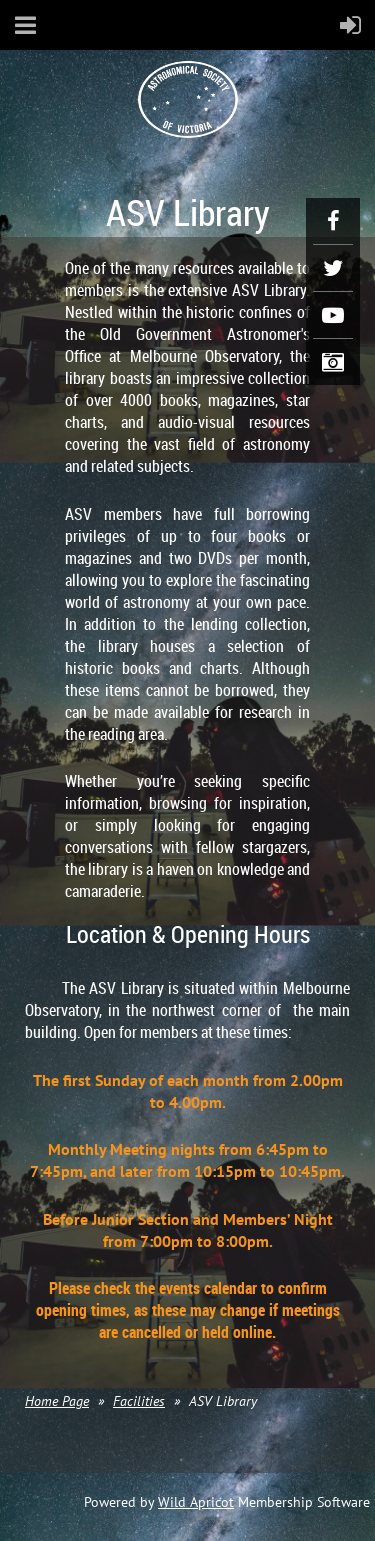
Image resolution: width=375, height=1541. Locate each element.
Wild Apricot (196, 1502)
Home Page (57, 1401)
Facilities (139, 1401)
